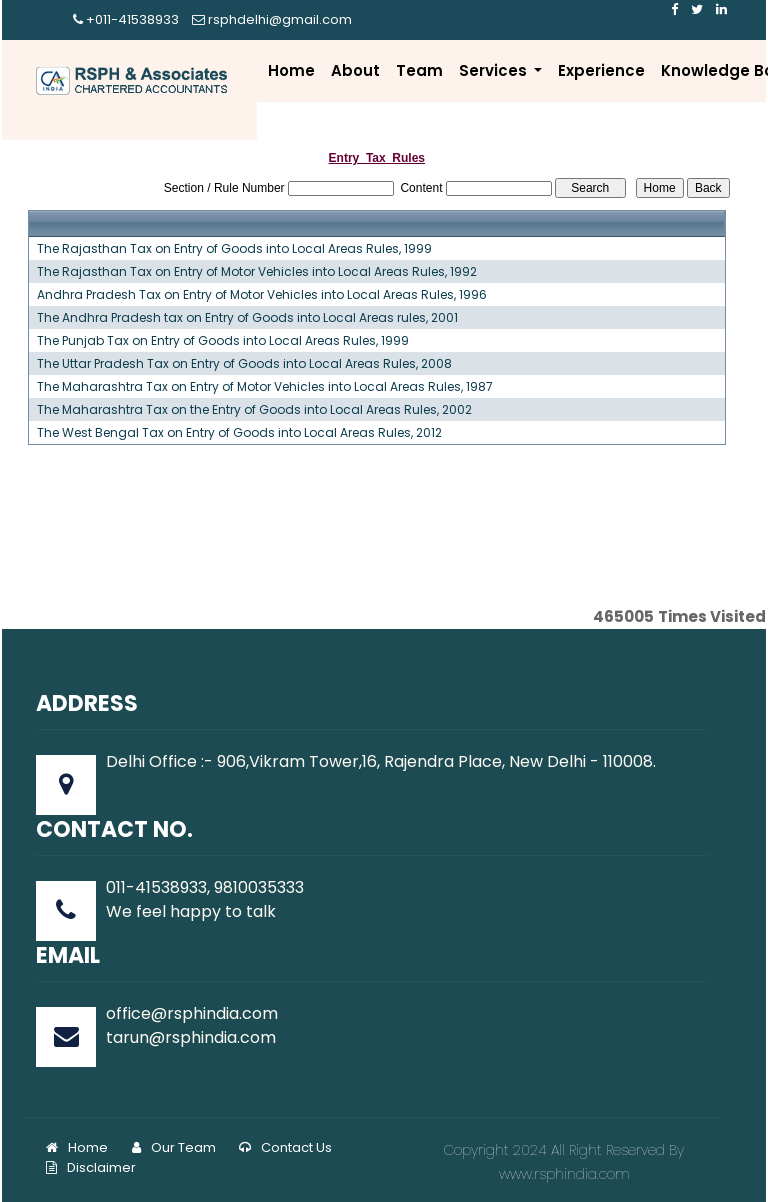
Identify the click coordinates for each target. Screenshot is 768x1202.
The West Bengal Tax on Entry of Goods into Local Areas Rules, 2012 (239, 433)
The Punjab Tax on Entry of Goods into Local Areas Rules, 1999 (223, 341)
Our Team (174, 1147)
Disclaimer (91, 1167)
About (355, 70)
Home (291, 70)
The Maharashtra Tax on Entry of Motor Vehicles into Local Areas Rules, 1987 (265, 387)
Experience (601, 70)
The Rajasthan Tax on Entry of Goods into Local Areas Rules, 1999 (234, 249)
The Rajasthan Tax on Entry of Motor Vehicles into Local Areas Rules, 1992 (257, 272)
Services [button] (495, 70)
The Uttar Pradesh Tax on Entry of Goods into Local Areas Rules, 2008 (244, 364)
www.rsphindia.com (564, 1174)
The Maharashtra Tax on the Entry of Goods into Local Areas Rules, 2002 (254, 410)
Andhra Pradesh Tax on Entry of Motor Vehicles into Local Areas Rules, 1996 (262, 295)
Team (419, 70)
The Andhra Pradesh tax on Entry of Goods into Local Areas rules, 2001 (247, 318)
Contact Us (285, 1147)
